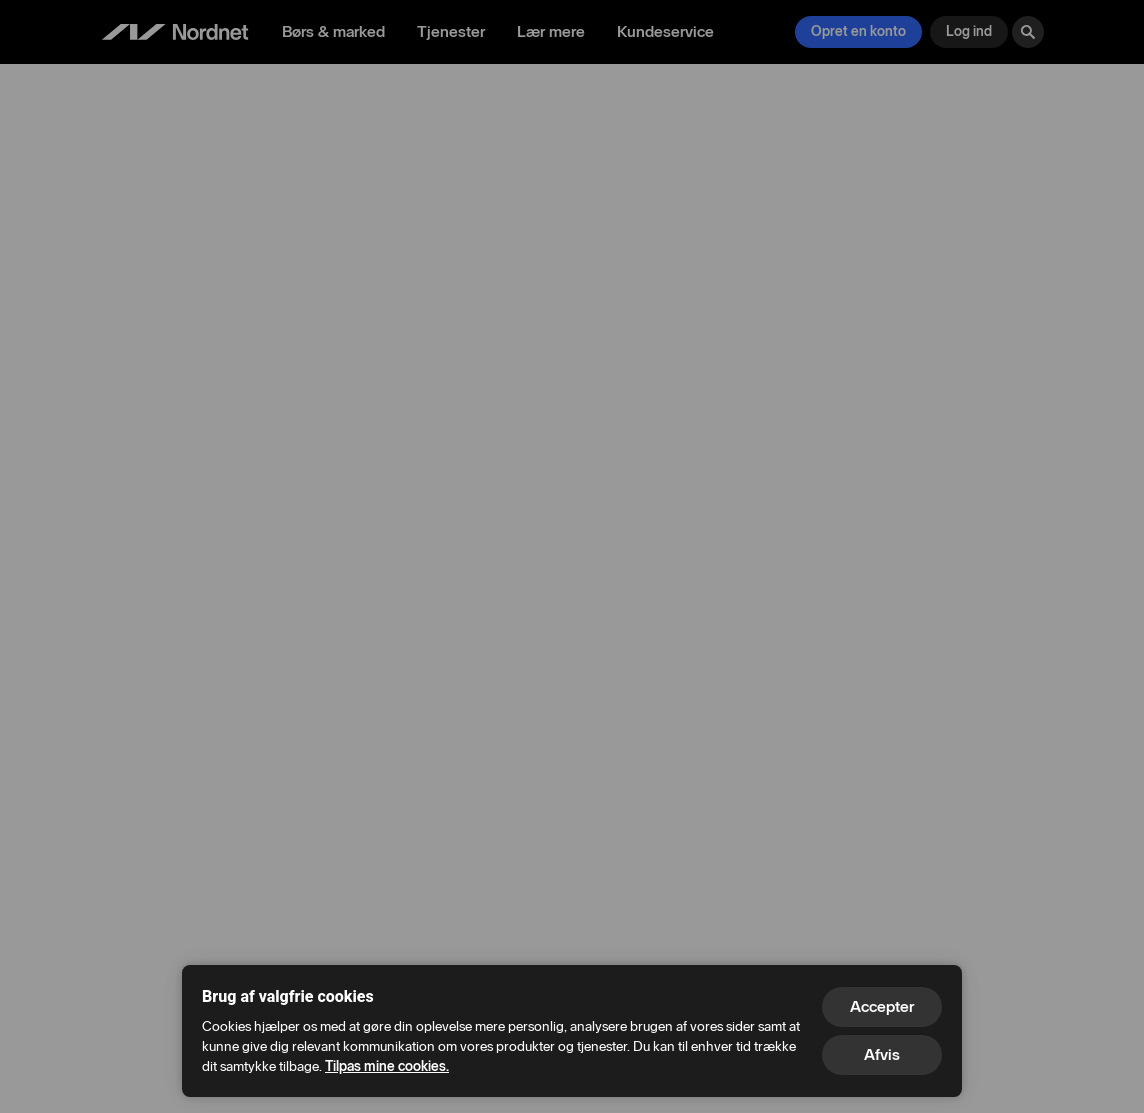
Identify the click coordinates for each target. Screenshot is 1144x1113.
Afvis (882, 1054)
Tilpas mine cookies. (387, 1066)
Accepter (882, 1006)
